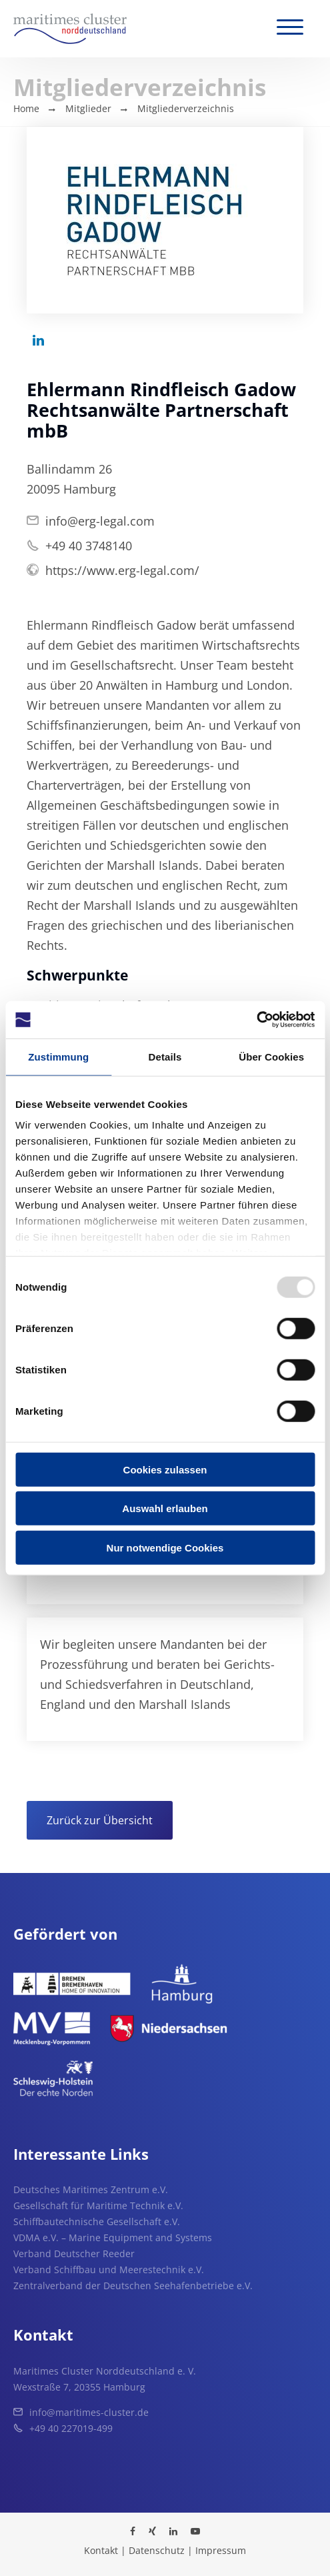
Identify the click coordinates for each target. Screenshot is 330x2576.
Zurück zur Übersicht (100, 1820)
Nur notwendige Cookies (165, 1547)
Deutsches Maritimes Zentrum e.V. (90, 2189)
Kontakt (101, 2550)
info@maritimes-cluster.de (89, 2412)
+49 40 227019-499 (71, 2428)
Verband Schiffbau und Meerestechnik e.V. (108, 2269)
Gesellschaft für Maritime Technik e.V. (98, 2205)
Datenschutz (157, 2550)
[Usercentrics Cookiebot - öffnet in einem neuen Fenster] (256, 1020)
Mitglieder (88, 108)
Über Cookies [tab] (271, 1056)
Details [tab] (165, 1056)
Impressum (220, 2550)
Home (26, 108)
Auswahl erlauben (164, 1508)
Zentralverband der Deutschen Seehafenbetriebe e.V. (133, 2285)
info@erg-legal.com (100, 521)
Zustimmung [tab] (58, 1056)
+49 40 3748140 (88, 546)
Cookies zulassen (165, 1469)
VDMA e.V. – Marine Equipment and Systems (112, 2237)
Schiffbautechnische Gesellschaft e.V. (96, 2221)
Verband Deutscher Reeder (74, 2253)
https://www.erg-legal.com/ (122, 570)
